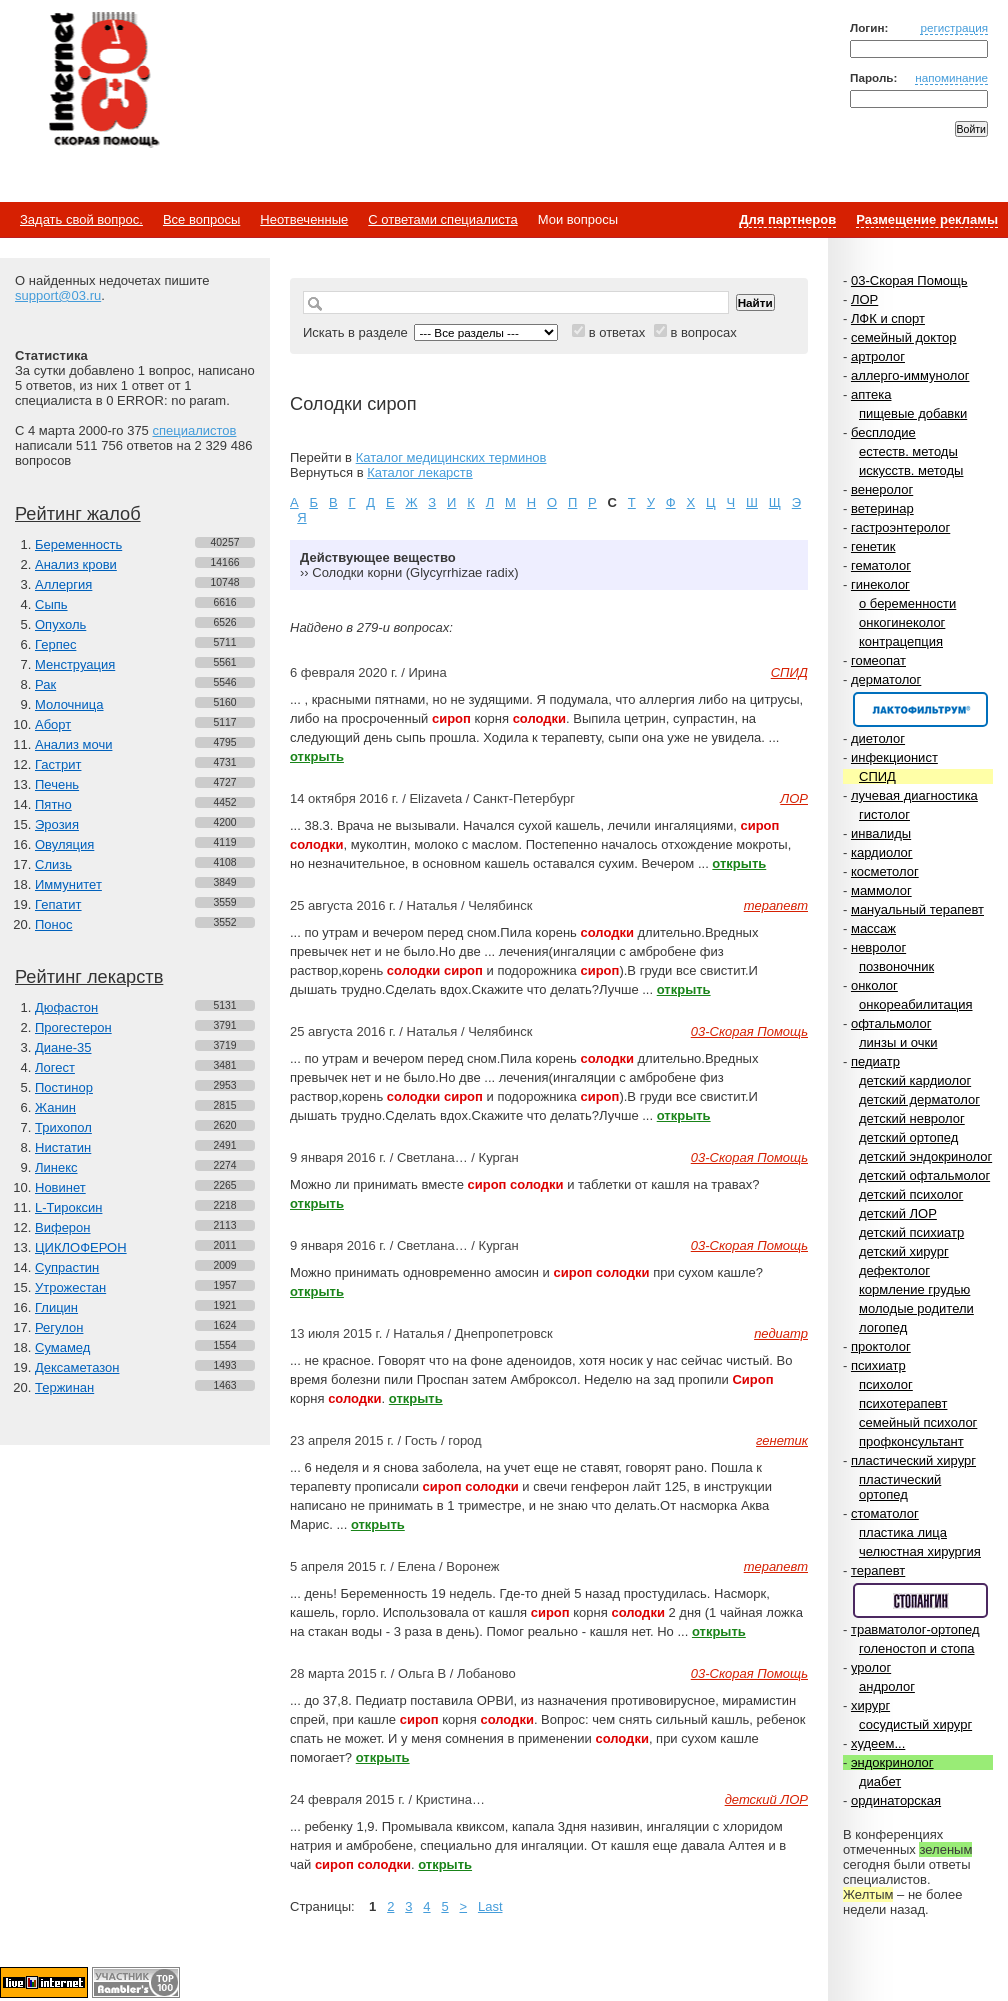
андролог (887, 1686)
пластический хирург (913, 1460)
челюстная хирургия (920, 1551)
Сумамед (62, 1347)
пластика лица (903, 1532)
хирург (870, 1705)
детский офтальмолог (924, 1175)
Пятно (53, 804)
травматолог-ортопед (915, 1629)
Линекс (56, 1167)
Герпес (55, 644)
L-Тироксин (68, 1207)
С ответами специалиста (442, 219)
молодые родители (916, 1308)
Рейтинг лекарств (89, 977)
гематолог (881, 565)
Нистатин (63, 1147)
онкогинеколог (902, 622)
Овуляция (64, 844)
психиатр (878, 1365)
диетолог (878, 738)
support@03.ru (58, 295)
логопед (883, 1327)
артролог (878, 356)
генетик (873, 546)
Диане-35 (63, 1047)
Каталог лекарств (419, 472)
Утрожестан (70, 1287)
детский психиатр (911, 1232)
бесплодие (883, 432)
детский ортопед (908, 1137)
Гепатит (58, 904)
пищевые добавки (913, 413)
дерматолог (886, 679)
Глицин (56, 1307)
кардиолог (882, 852)
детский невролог (912, 1118)
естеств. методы (908, 451)
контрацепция (901, 641)
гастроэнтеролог (900, 527)
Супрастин (67, 1267)
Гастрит (58, 764)
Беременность (78, 544)
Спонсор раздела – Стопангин (920, 1600)
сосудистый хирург (915, 1724)
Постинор (64, 1087)
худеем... (878, 1743)
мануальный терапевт (917, 909)
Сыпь (51, 604)
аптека (871, 394)
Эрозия (57, 824)
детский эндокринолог (925, 1156)
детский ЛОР (898, 1213)
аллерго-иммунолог (910, 375)
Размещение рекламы (927, 219)
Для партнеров (787, 219)
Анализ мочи (73, 744)
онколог (874, 985)
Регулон (59, 1327)
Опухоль (60, 624)
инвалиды (881, 833)
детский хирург (904, 1251)
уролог (871, 1667)
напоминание (951, 77)
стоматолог (885, 1513)
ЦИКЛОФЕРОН (81, 1247)
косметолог (885, 871)
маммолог (881, 890)
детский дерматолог (919, 1099)
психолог (886, 1384)
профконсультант (911, 1441)
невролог (878, 947)
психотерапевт (903, 1403)
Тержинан (64, 1387)
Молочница (69, 704)
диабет (880, 1781)
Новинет (60, 1187)
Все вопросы (201, 219)
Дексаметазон (77, 1367)
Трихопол (63, 1127)
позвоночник (896, 966)
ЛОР (864, 299)
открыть (317, 756)
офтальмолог (891, 1023)
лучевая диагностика (914, 795)
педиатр (875, 1061)
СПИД (877, 776)
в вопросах (703, 332)
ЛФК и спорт (888, 318)
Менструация (75, 664)
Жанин (55, 1107)
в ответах (617, 332)
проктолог (881, 1346)
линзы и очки (898, 1042)
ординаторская (896, 1800)
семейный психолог (918, 1422)
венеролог (882, 489)
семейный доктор (903, 337)
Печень (57, 784)
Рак (45, 684)
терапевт (878, 1570)
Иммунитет (68, 884)
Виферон (63, 1227)
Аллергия (63, 584)
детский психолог (911, 1194)
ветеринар (882, 508)
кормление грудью (914, 1289)
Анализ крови (76, 564)
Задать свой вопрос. (81, 219)
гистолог (884, 814)
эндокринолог (892, 1762)
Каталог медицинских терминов (451, 457)
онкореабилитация (916, 1004)
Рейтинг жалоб (78, 514)
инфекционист (894, 757)
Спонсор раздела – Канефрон (920, 709)
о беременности (907, 603)
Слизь (53, 864)
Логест (55, 1067)
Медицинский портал (103, 81)
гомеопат (878, 660)
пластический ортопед (900, 1487)
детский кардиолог (915, 1080)
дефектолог (894, 1270)
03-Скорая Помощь (909, 280)
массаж (873, 928)
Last (490, 1906)
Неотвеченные (304, 219)
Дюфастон (66, 1007)
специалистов (194, 430)
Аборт (53, 724)
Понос (53, 924)
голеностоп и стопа (917, 1648)
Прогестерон (73, 1027)
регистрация (954, 27)
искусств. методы (911, 470)
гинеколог (880, 584)
